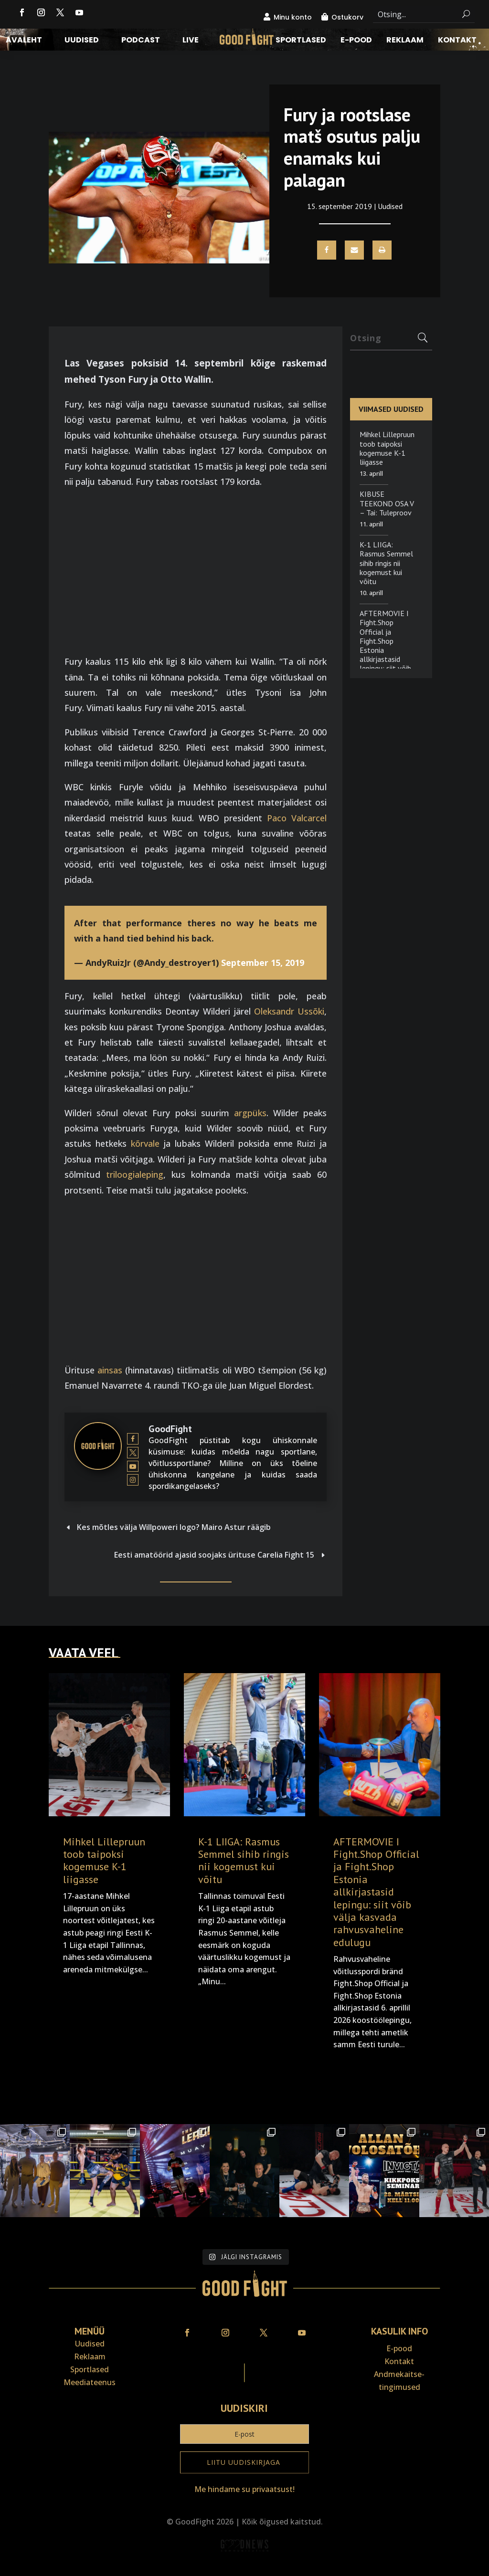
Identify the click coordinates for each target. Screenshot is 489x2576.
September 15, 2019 (262, 962)
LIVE (190, 41)
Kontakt (457, 41)
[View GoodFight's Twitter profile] (132, 1452)
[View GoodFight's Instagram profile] (132, 1480)
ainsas (109, 1370)
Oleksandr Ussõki (289, 1011)
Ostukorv (347, 17)
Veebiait (244, 2569)
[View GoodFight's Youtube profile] (132, 1466)
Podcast (140, 41)
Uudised (81, 41)
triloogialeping (134, 1174)
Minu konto (293, 17)
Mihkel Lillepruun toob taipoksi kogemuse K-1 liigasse (387, 448)
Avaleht (24, 41)
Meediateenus (90, 2382)
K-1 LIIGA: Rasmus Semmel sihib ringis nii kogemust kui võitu (386, 563)
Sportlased (301, 41)
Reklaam (405, 41)
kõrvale (145, 1143)
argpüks (250, 1113)
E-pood (356, 41)
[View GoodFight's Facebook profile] (132, 1439)
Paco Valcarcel (297, 818)
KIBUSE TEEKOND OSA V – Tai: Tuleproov (387, 503)
